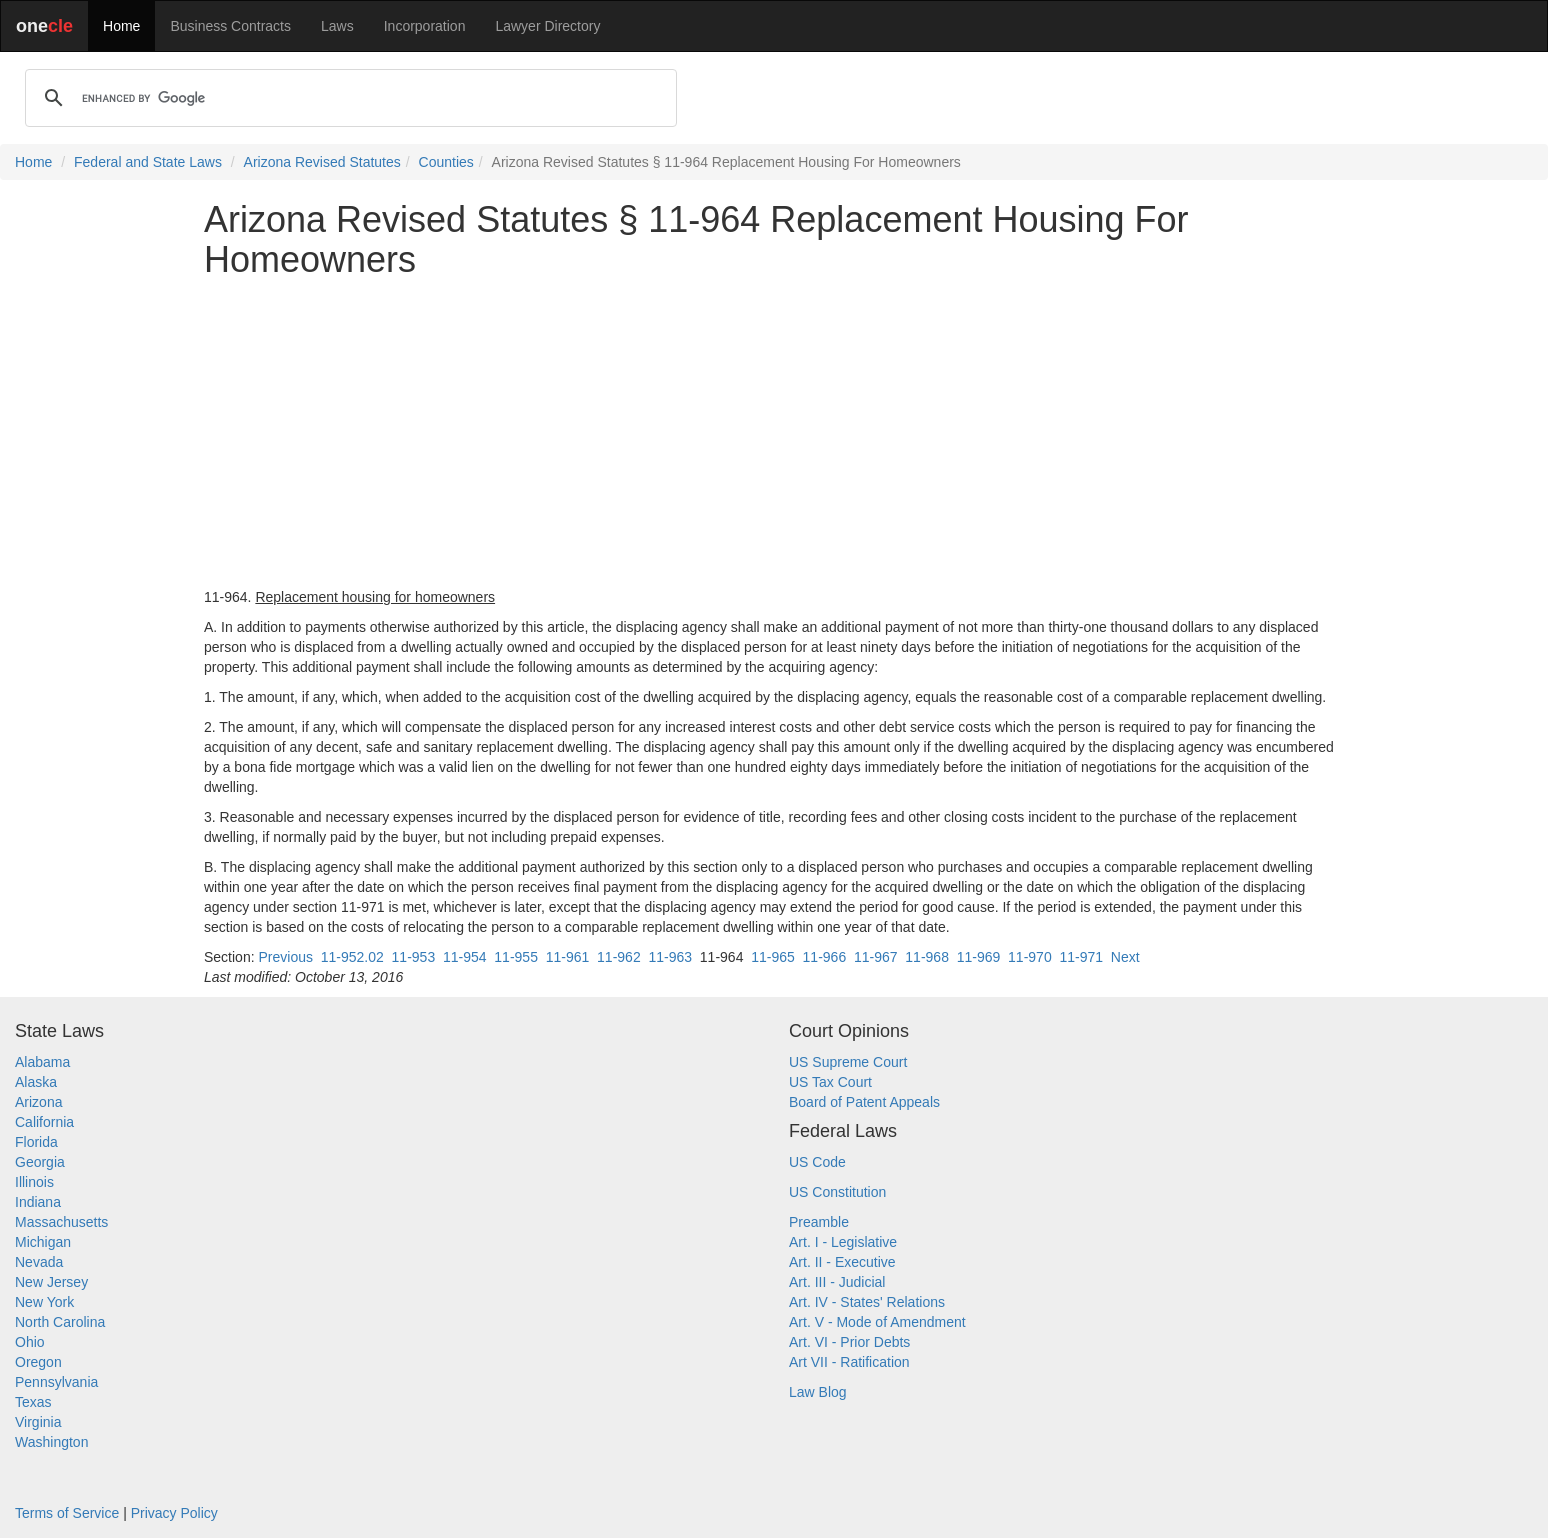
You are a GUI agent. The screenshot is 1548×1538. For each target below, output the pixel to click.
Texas (33, 1402)
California (44, 1122)
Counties (446, 162)
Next (1125, 957)
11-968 (927, 957)
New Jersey (51, 1282)
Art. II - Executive (842, 1262)
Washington (51, 1442)
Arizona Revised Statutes (322, 162)
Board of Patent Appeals (864, 1102)
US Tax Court (830, 1082)
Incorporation (425, 26)
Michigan (43, 1242)
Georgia (40, 1162)
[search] (348, 98)
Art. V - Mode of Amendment (877, 1322)
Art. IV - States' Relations (867, 1302)
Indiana (38, 1202)
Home (121, 26)
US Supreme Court (848, 1062)
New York (44, 1302)
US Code (817, 1162)
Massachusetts (61, 1222)
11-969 (979, 957)
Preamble (819, 1222)
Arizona (38, 1102)
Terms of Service (67, 1513)
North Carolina (60, 1322)
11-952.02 (352, 957)
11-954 (465, 957)
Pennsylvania (56, 1382)
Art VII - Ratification (849, 1362)
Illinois (34, 1182)
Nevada (39, 1262)
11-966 (825, 957)
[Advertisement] (774, 433)
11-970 (1030, 957)
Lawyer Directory (547, 26)
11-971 (1081, 957)
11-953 (414, 957)
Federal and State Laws (148, 162)
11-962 (619, 957)
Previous (285, 957)
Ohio (30, 1342)
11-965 (773, 957)
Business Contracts (230, 26)
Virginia (38, 1422)
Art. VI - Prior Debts (849, 1342)
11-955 (516, 957)
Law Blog (818, 1392)
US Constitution (837, 1192)
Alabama (42, 1062)
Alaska (36, 1082)
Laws (337, 26)
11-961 (568, 957)
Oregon (38, 1362)
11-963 (670, 957)
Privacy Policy (174, 1513)
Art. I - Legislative (843, 1242)
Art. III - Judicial (837, 1282)
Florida (36, 1142)
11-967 (876, 957)
